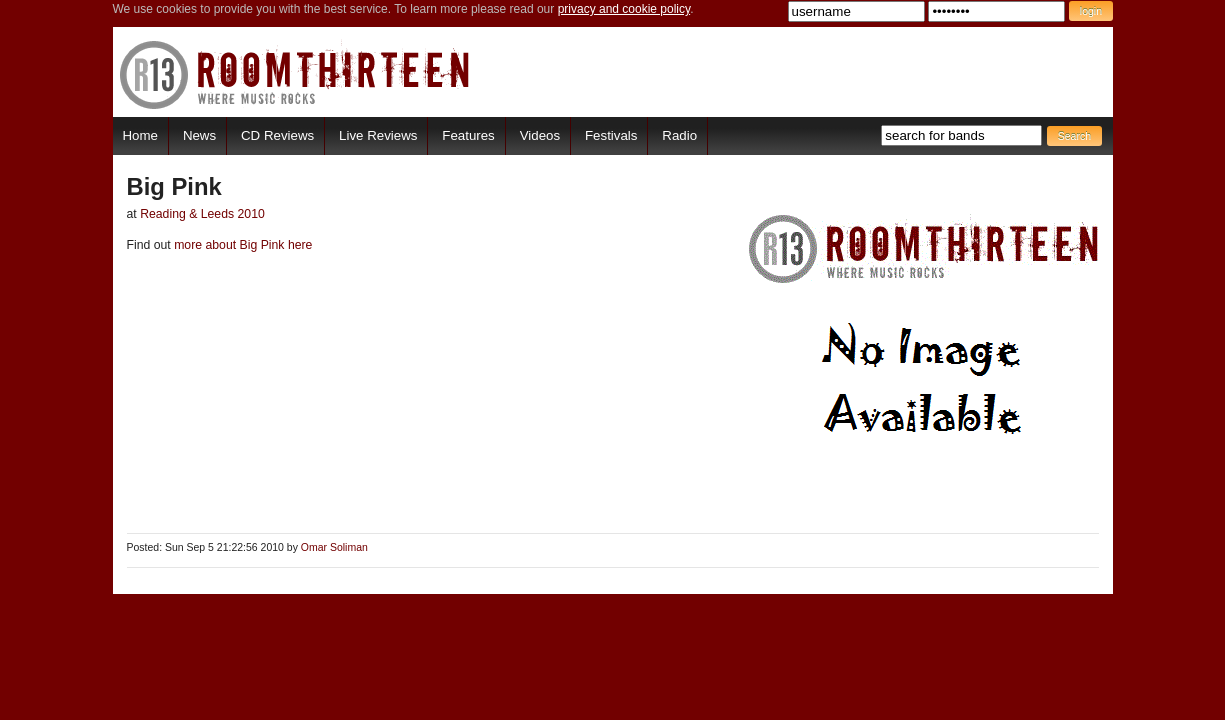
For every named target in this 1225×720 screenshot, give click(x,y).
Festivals (611, 135)
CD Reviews (277, 135)
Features (468, 135)
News (199, 135)
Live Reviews (378, 135)
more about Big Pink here (242, 245)
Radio (679, 135)
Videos (540, 135)
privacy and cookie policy (624, 9)
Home (140, 135)
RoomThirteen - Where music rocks (295, 74)
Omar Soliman (334, 547)
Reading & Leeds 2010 (202, 214)
